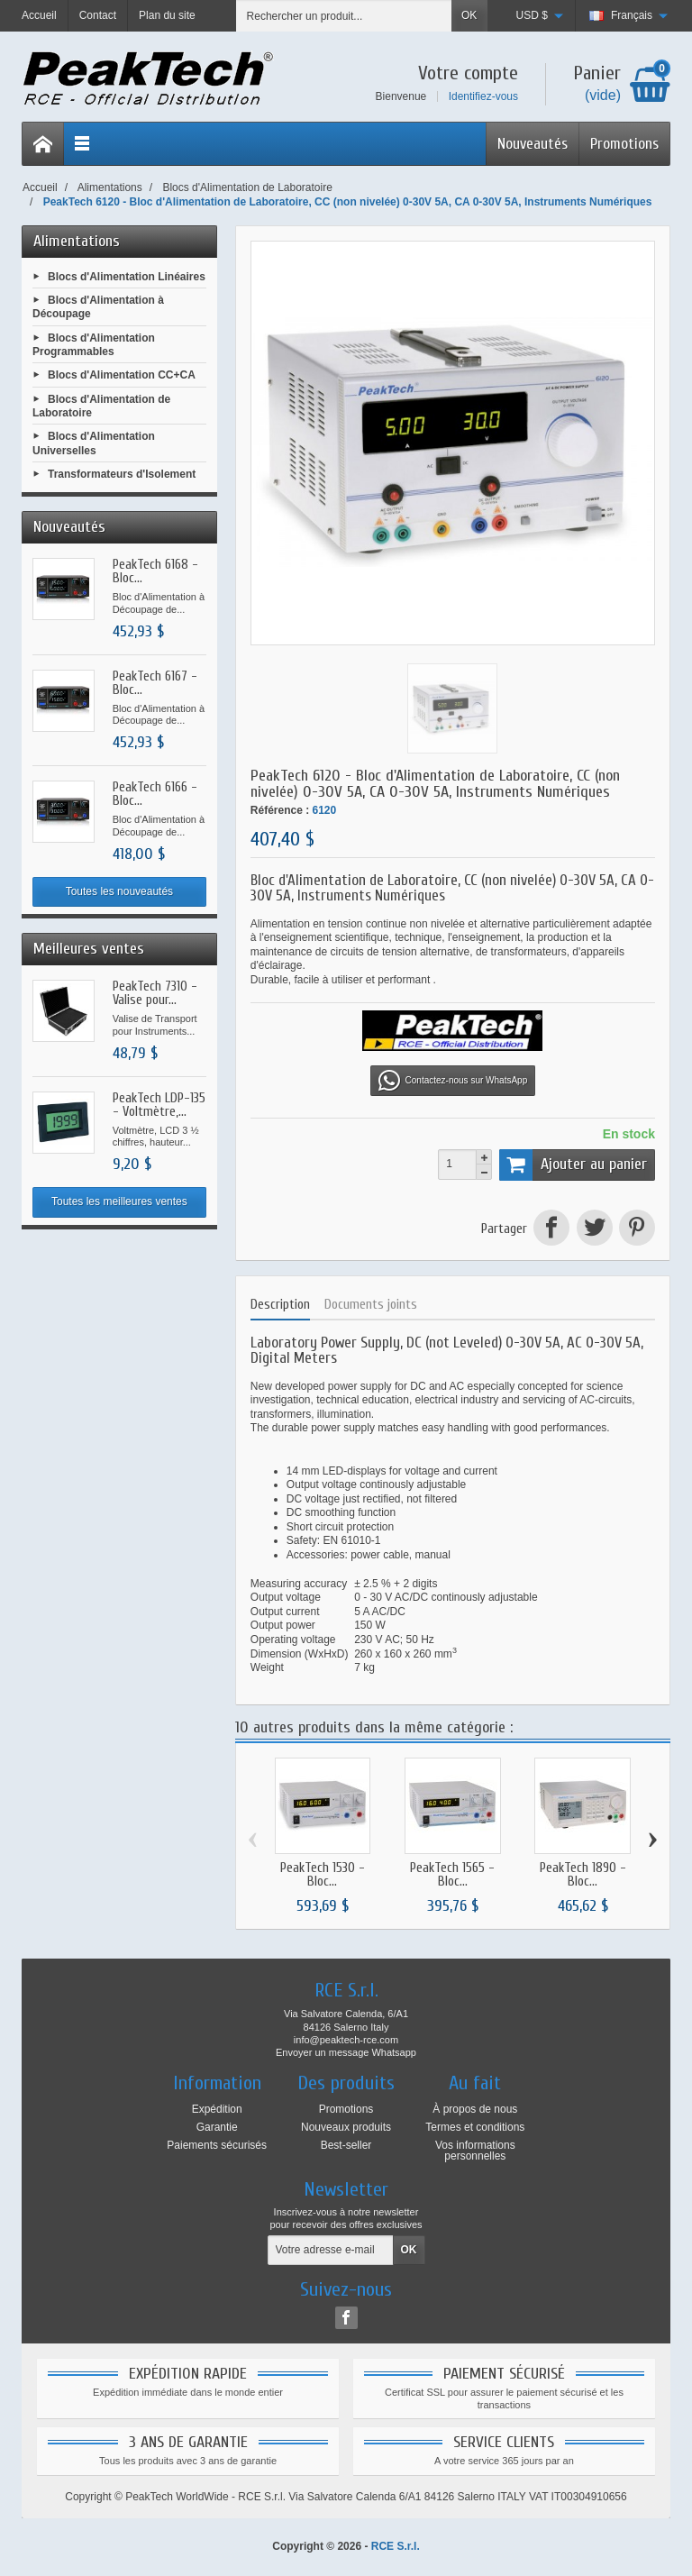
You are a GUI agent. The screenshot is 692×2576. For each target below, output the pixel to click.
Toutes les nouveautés (119, 891)
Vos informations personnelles (475, 2150)
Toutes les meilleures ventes (119, 1201)
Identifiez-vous (483, 96)
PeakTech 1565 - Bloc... (452, 1874)
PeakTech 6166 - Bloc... (155, 794)
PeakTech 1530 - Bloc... (322, 1874)
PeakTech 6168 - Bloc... (155, 571)
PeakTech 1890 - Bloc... (583, 1874)
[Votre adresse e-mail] (331, 2250)
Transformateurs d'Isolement (122, 474)
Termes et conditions (474, 2127)
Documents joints (370, 1304)
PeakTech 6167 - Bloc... (155, 683)
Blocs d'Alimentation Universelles (93, 443)
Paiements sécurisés (217, 2145)
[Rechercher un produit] (344, 16)
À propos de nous (474, 2109)
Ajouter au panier (573, 1164)
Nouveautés (532, 143)
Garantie (217, 2127)
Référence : (279, 810)
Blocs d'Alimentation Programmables (93, 344)
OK (469, 15)
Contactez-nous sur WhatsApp (453, 1081)
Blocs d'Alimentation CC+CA (122, 375)
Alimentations (76, 241)
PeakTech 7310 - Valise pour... (155, 993)
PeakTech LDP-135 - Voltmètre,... (159, 1105)
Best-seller (346, 2145)
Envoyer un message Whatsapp (346, 2052)
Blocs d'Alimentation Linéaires (126, 275)
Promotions (624, 143)
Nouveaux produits (346, 2127)
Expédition (217, 2109)
